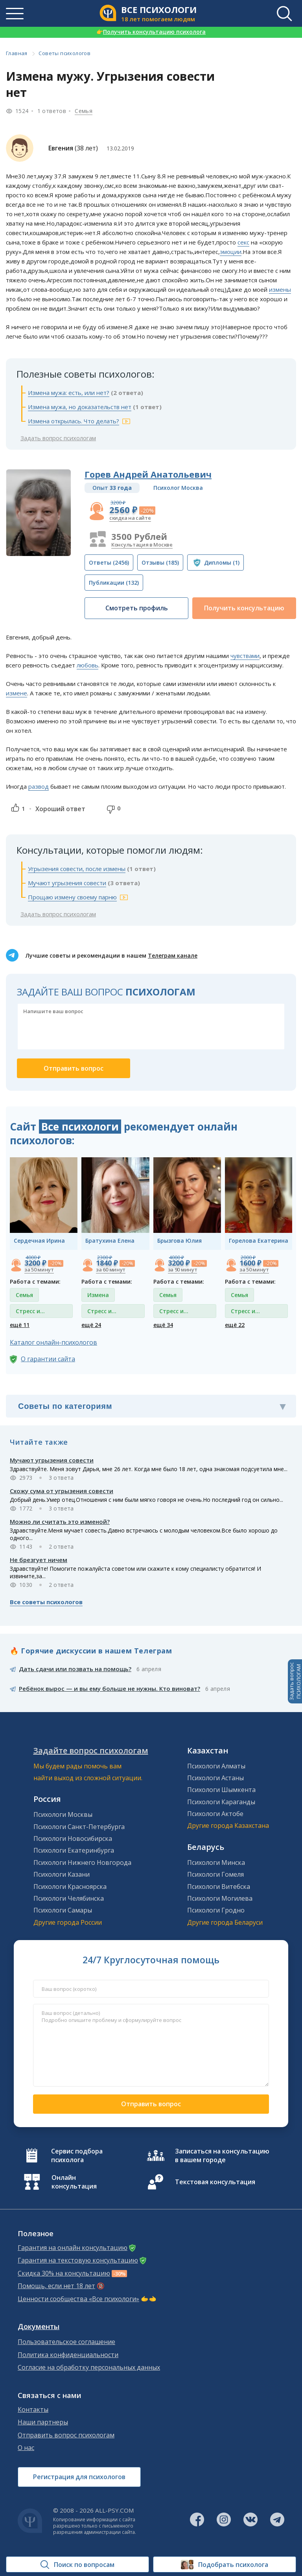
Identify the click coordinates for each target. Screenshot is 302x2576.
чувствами (245, 656)
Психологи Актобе (215, 1813)
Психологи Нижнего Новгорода (82, 1862)
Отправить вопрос (151, 2104)
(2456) (109, 562)
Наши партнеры (43, 2422)
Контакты (33, 2410)
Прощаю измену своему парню (72, 897)
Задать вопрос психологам (58, 438)
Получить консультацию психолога (151, 31)
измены (280, 289)
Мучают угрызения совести (67, 883)
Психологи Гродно (216, 1910)
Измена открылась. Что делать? (73, 421)
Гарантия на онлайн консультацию (72, 2248)
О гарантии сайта (48, 1359)
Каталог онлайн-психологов (53, 1342)
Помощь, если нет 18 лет (56, 2286)
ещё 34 (163, 1325)
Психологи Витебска (218, 1886)
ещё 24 (91, 1325)
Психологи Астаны (215, 1778)
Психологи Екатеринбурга (73, 1850)
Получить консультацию (244, 608)
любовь (87, 665)
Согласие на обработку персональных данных (89, 2367)
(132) (114, 582)
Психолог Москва (178, 487)
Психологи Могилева (219, 1898)
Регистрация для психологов (79, 2476)
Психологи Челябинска (68, 1898)
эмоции (230, 252)
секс (243, 242)
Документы (38, 2326)
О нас (26, 2448)
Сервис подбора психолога (77, 2155)
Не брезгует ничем (38, 1560)
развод (38, 786)
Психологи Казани (61, 1874)
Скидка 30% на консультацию (64, 2273)
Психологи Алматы (216, 1766)
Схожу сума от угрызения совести (61, 1491)
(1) (221, 562)
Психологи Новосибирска (72, 1838)
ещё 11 (19, 1325)
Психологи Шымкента (221, 1789)
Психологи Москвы (62, 1814)
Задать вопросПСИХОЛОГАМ (295, 1681)
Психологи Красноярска (70, 1886)
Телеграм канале (172, 955)
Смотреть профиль (136, 608)
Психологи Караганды (221, 1802)
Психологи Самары (62, 1910)
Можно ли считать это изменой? (60, 1521)
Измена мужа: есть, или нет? (68, 393)
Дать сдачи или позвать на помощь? (75, 1669)
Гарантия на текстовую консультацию (78, 2260)
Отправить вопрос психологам (66, 2435)
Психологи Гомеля (215, 1874)
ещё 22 (235, 1325)
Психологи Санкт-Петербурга (79, 1826)
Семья (83, 111)
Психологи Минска (216, 1862)
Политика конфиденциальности (68, 2355)
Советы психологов (64, 53)
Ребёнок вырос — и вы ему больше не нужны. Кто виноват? (109, 1688)
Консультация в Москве (142, 544)
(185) (160, 562)
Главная (17, 53)
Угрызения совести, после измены (76, 869)
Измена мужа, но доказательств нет (79, 407)
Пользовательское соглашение (66, 2342)
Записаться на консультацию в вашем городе (222, 2155)
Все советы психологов (46, 1602)
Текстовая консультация (215, 2182)
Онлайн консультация (74, 2182)
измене (16, 693)
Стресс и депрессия (30, 1312)
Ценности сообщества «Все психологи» (78, 2299)
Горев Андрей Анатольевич (148, 474)
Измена (98, 1295)
